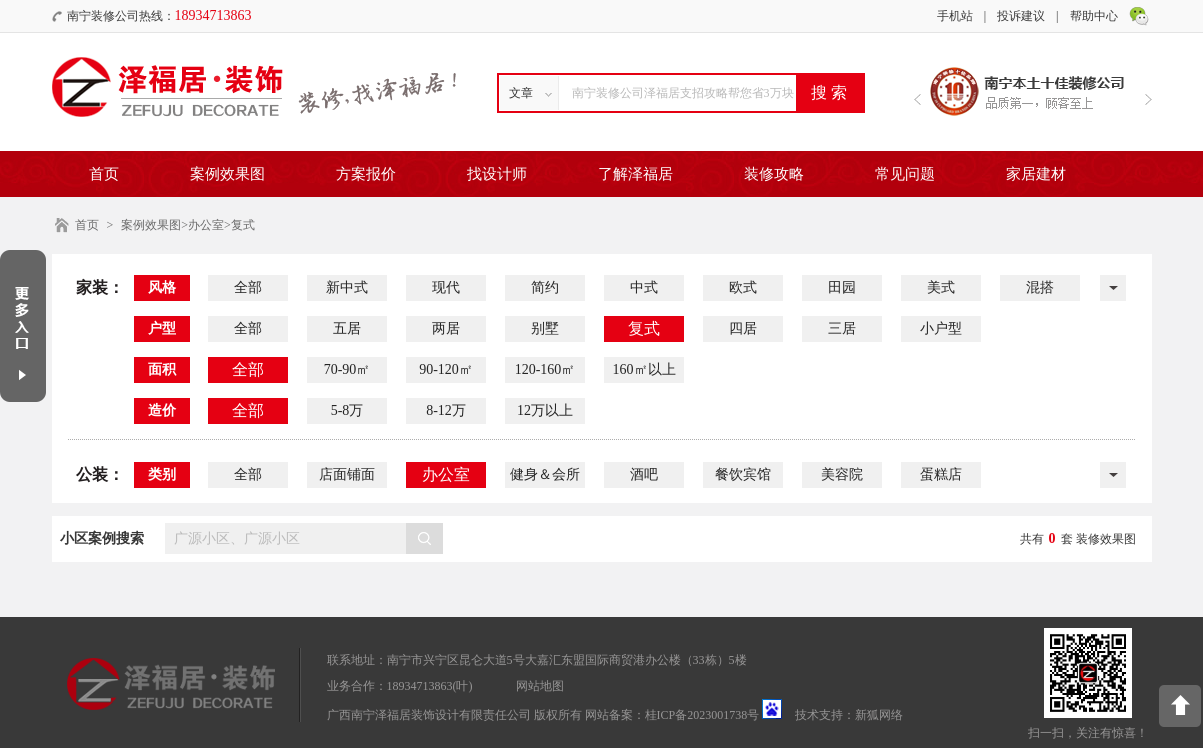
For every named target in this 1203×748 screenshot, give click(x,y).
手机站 (955, 16)
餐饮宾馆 (743, 474)
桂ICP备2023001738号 (702, 715)
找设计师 (497, 174)
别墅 (545, 328)
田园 (842, 287)
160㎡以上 (644, 369)
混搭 (1040, 287)
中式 (644, 287)
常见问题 (905, 174)
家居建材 (1036, 174)
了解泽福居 (635, 174)
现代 (446, 287)
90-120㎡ (446, 369)
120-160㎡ (545, 369)
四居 (743, 328)
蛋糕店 (941, 474)
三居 (842, 328)
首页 (104, 174)
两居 (446, 328)
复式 (644, 328)
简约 (545, 287)
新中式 (347, 287)
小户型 (941, 328)
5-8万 (347, 410)
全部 (248, 287)
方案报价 (366, 174)
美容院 (842, 474)
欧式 (743, 287)
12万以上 (545, 410)
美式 (941, 287)
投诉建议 (1021, 16)
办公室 (446, 474)
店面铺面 (347, 474)
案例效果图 (227, 174)
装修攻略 (774, 174)
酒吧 (644, 474)
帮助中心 (1094, 16)
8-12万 (446, 410)
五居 (347, 328)
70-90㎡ (347, 369)
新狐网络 (879, 715)
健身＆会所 (545, 474)
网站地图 (540, 686)
